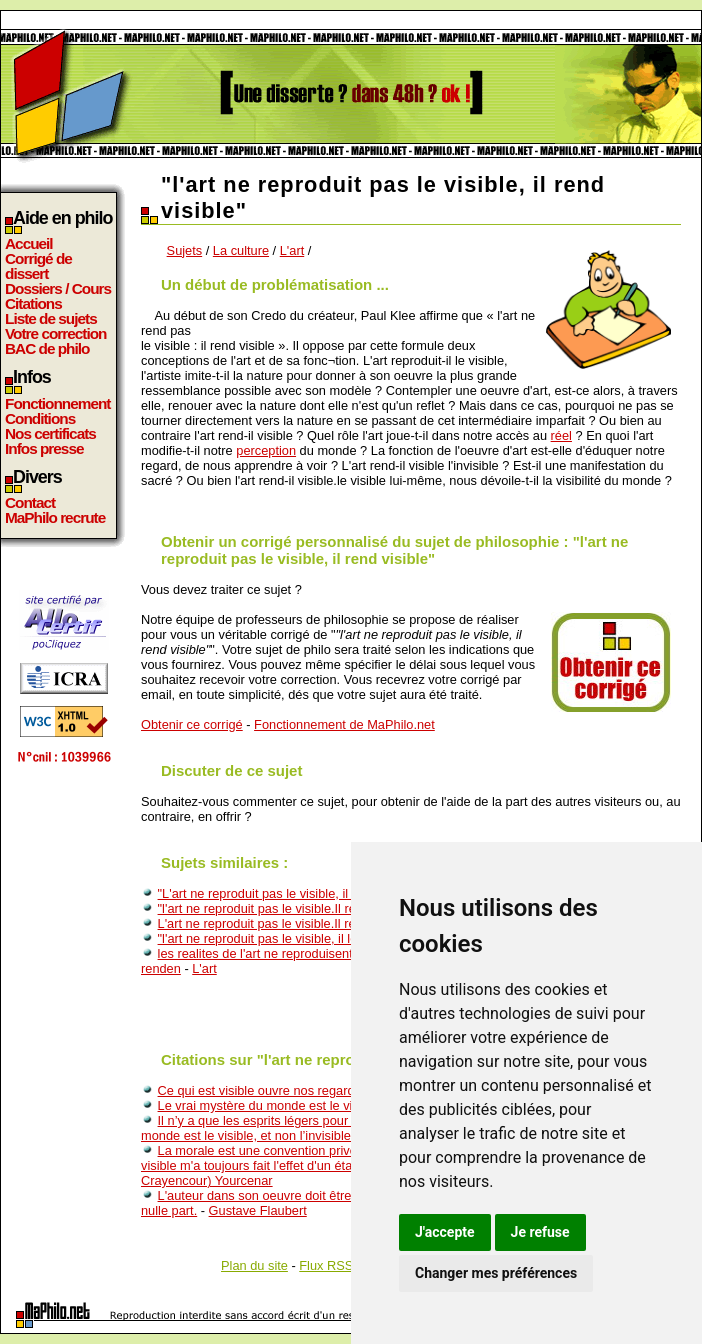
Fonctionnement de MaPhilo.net (344, 724)
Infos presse (44, 448)
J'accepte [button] (445, 1232)
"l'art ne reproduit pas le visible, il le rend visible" (294, 938)
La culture (241, 250)
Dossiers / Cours (58, 288)
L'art (292, 250)
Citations (33, 303)
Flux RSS (326, 1265)
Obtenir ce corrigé (192, 724)
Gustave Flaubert (258, 1210)
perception (266, 450)
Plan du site (254, 1265)
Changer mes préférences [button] (496, 1273)
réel (561, 435)
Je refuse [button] (540, 1232)
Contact (30, 502)
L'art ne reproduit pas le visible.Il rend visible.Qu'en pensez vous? (343, 923)
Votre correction (56, 333)
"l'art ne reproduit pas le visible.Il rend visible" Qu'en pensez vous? (346, 908)
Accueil (29, 243)
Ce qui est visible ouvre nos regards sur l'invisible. (299, 1090)
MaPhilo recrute (55, 517)
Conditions (40, 418)
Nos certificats (50, 433)
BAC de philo (47, 348)
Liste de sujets (51, 318)
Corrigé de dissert (38, 266)
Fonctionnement (57, 403)
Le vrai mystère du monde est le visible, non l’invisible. (312, 1105)
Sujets (185, 250)
